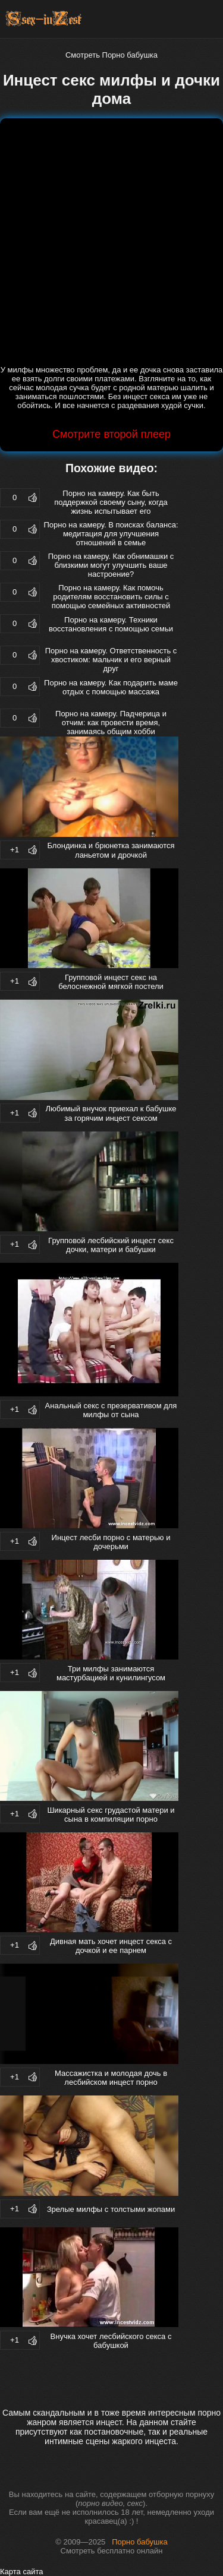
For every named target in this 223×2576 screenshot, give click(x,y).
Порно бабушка (140, 2541)
